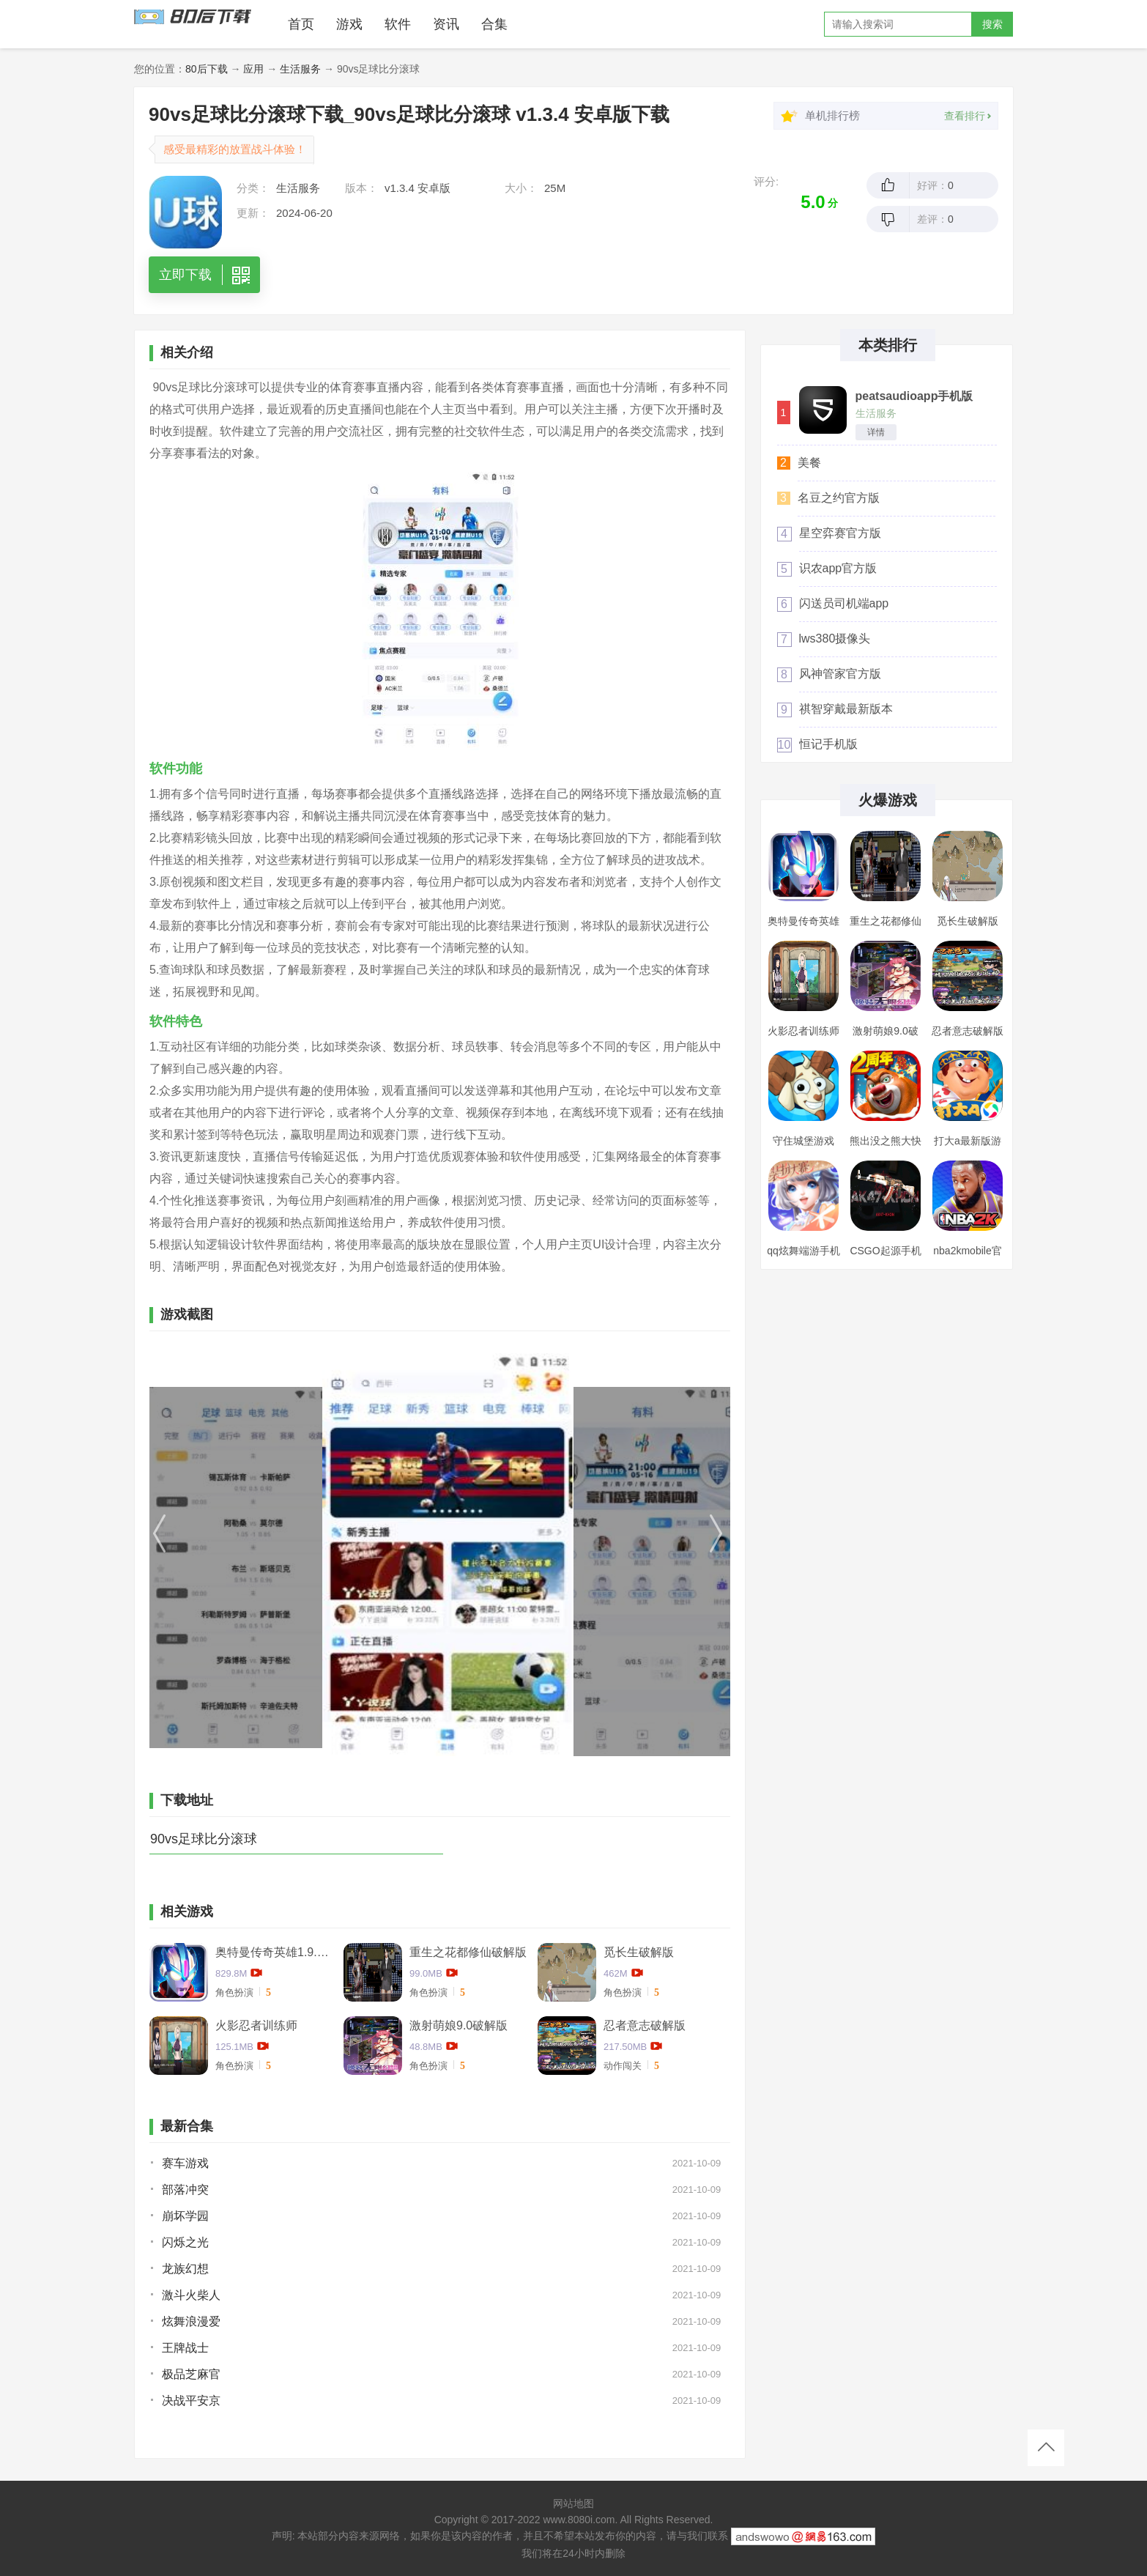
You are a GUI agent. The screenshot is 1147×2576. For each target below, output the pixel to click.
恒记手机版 (828, 744)
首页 (301, 24)
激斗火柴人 (191, 2295)
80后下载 (206, 69)
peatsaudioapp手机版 (914, 396)
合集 (494, 24)
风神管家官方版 (840, 673)
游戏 (349, 24)
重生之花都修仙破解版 (468, 1952)
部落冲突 (185, 2189)
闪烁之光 (185, 2242)
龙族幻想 (185, 2268)
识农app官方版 (838, 568)
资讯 (446, 24)
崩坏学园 (185, 2216)
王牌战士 (185, 2348)
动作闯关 (623, 2065)
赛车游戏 (185, 2163)
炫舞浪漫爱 (191, 2321)
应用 (253, 69)
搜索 (992, 24)
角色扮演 (234, 1992)
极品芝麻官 (191, 2374)
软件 (398, 24)
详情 (876, 432)
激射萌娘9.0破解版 (458, 2025)
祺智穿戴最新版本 (846, 709)
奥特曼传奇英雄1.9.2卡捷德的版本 (274, 1952)
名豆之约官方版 (839, 498)
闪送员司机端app (844, 603)
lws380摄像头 (835, 638)
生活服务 (300, 69)
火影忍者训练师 (256, 2025)
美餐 (809, 462)
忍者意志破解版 (645, 2025)
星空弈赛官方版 (840, 533)
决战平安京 (191, 2400)
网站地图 (573, 2503)
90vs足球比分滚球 (203, 1839)
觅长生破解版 (639, 1952)
